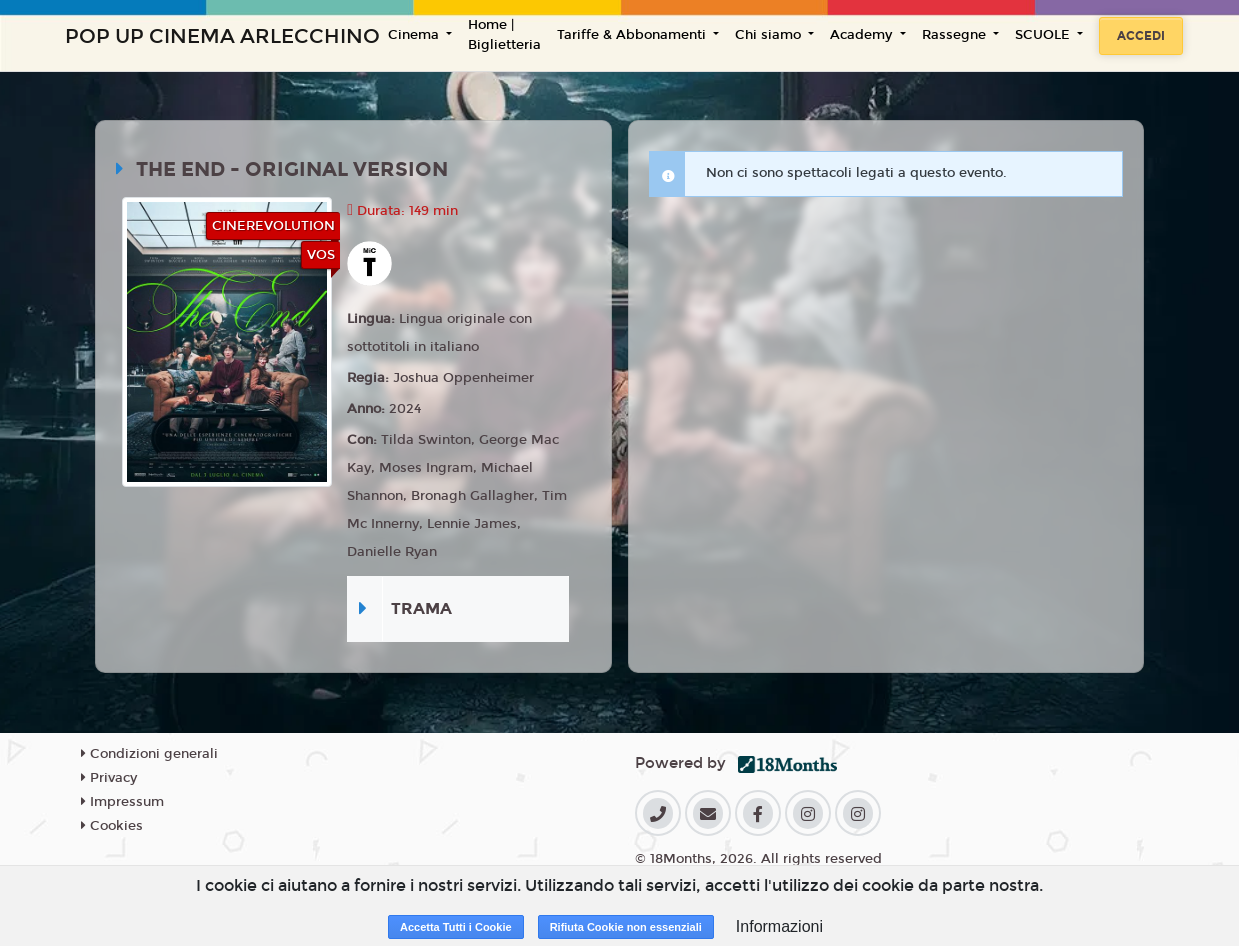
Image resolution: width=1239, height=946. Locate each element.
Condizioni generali (149, 754)
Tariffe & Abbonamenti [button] (633, 35)
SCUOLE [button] (1044, 35)
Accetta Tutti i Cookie (456, 927)
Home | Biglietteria (504, 35)
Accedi (1141, 36)
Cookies (112, 826)
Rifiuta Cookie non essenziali (626, 927)
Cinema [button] (415, 35)
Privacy (109, 778)
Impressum (122, 802)
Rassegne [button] (956, 35)
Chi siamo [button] (770, 35)
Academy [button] (863, 35)
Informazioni (779, 926)
